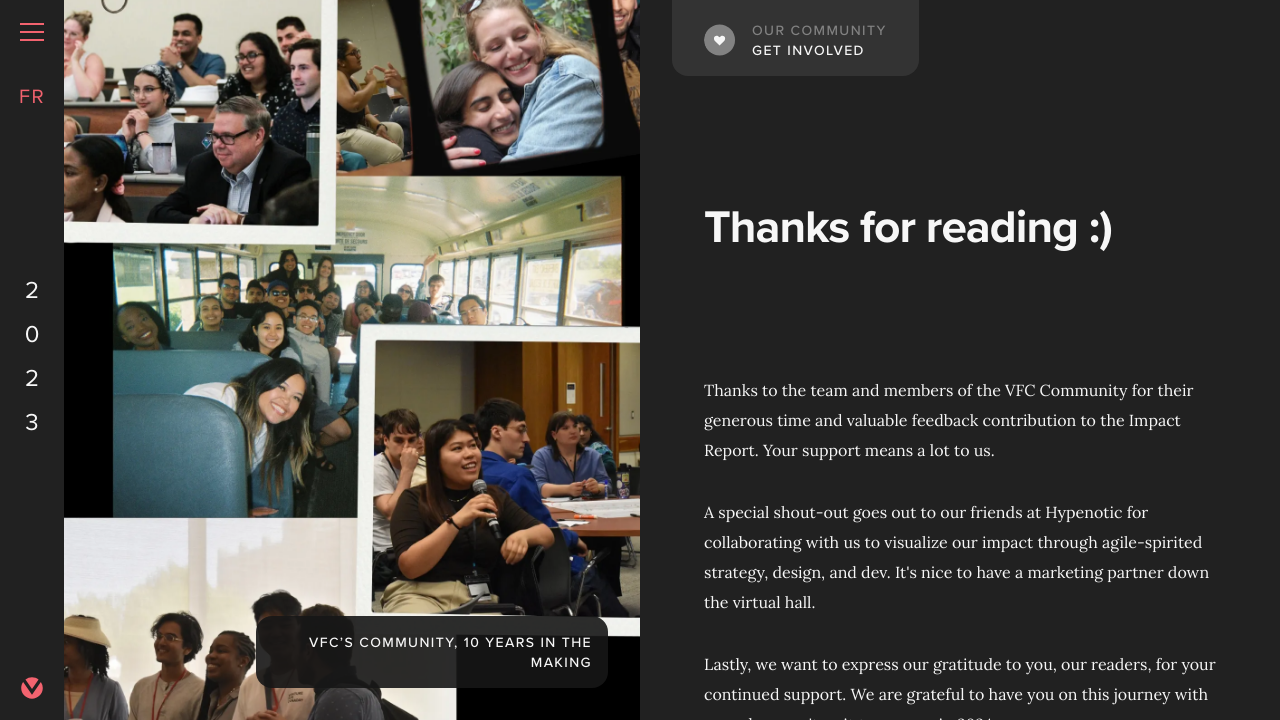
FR (32, 96)
